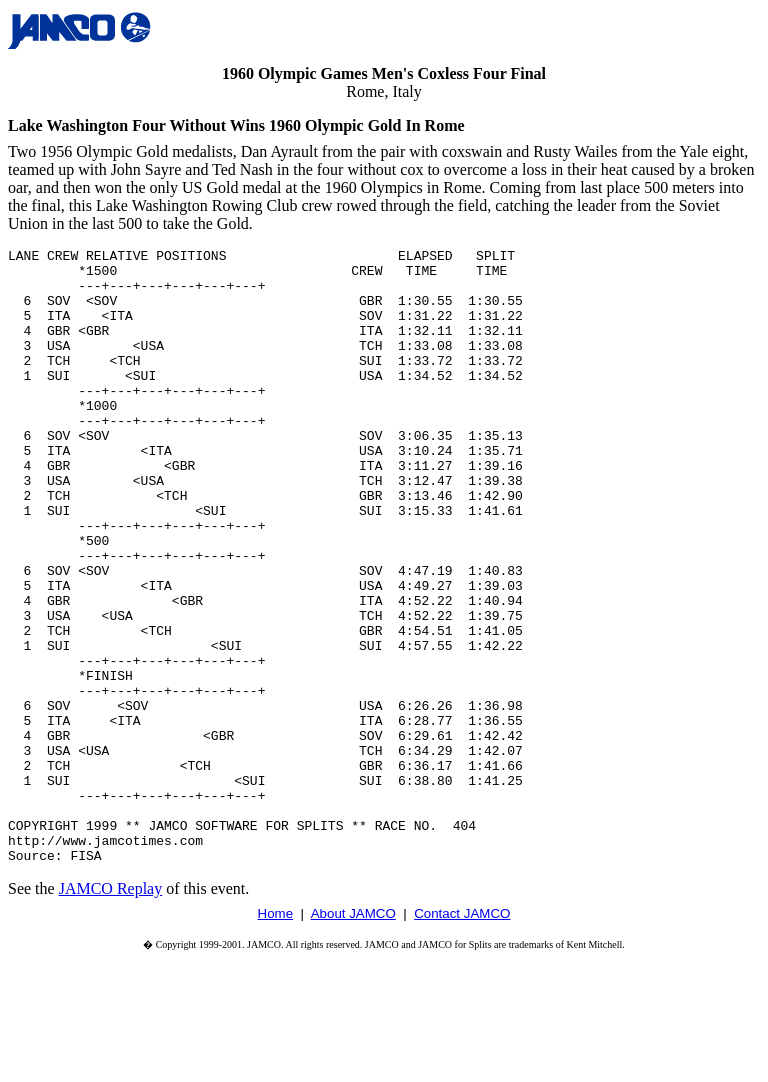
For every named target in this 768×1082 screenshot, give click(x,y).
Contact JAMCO (462, 1036)
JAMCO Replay (111, 1011)
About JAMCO (353, 1036)
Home (276, 1036)
